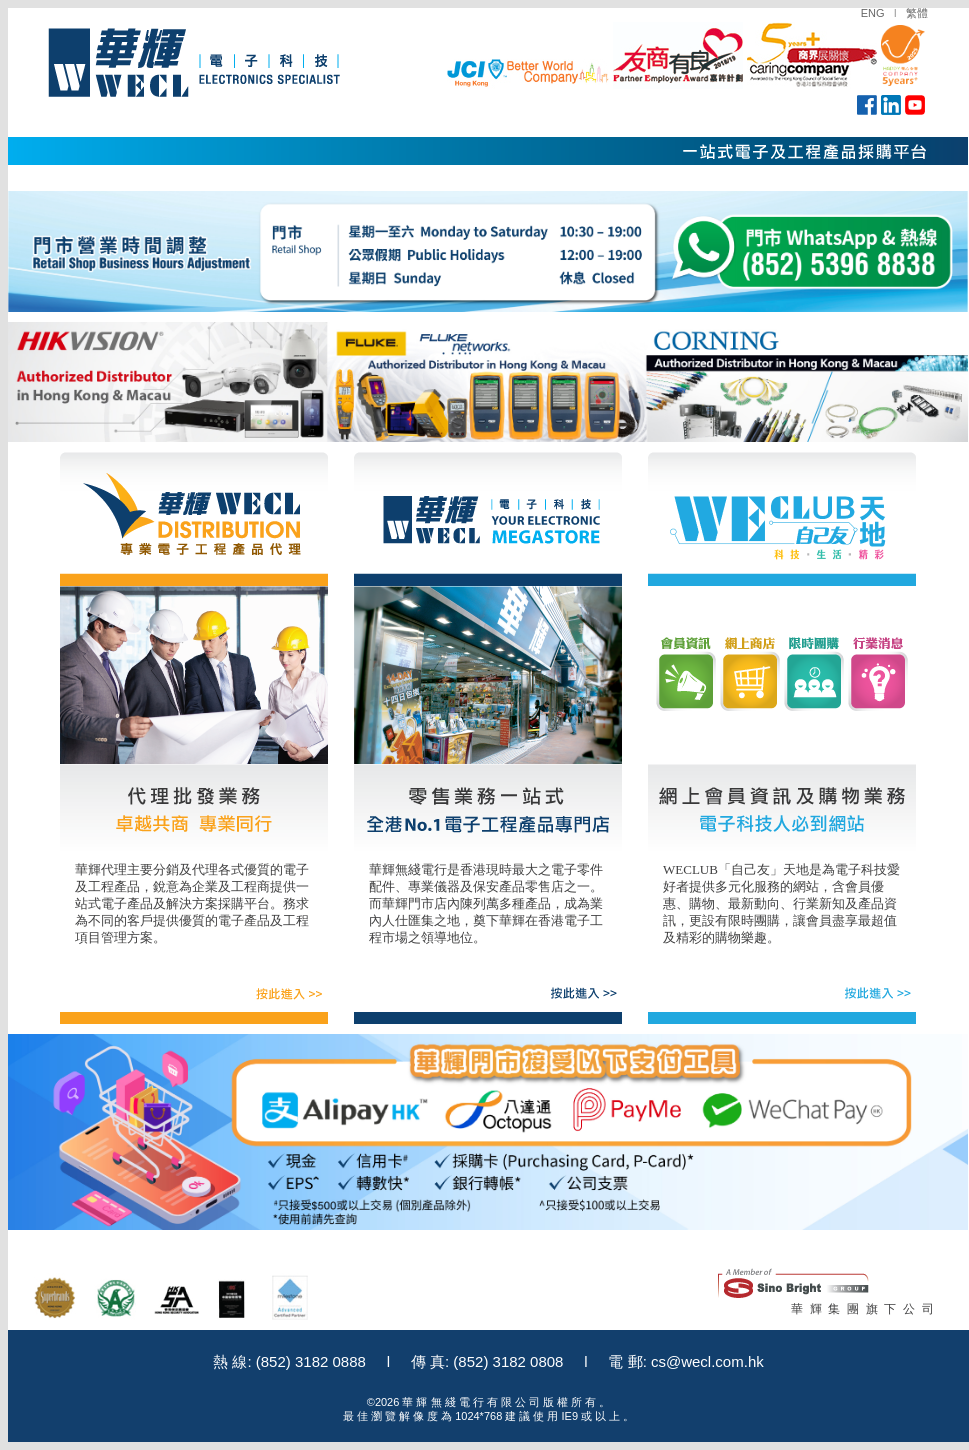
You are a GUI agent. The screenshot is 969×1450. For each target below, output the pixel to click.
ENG (873, 13)
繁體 (917, 13)
